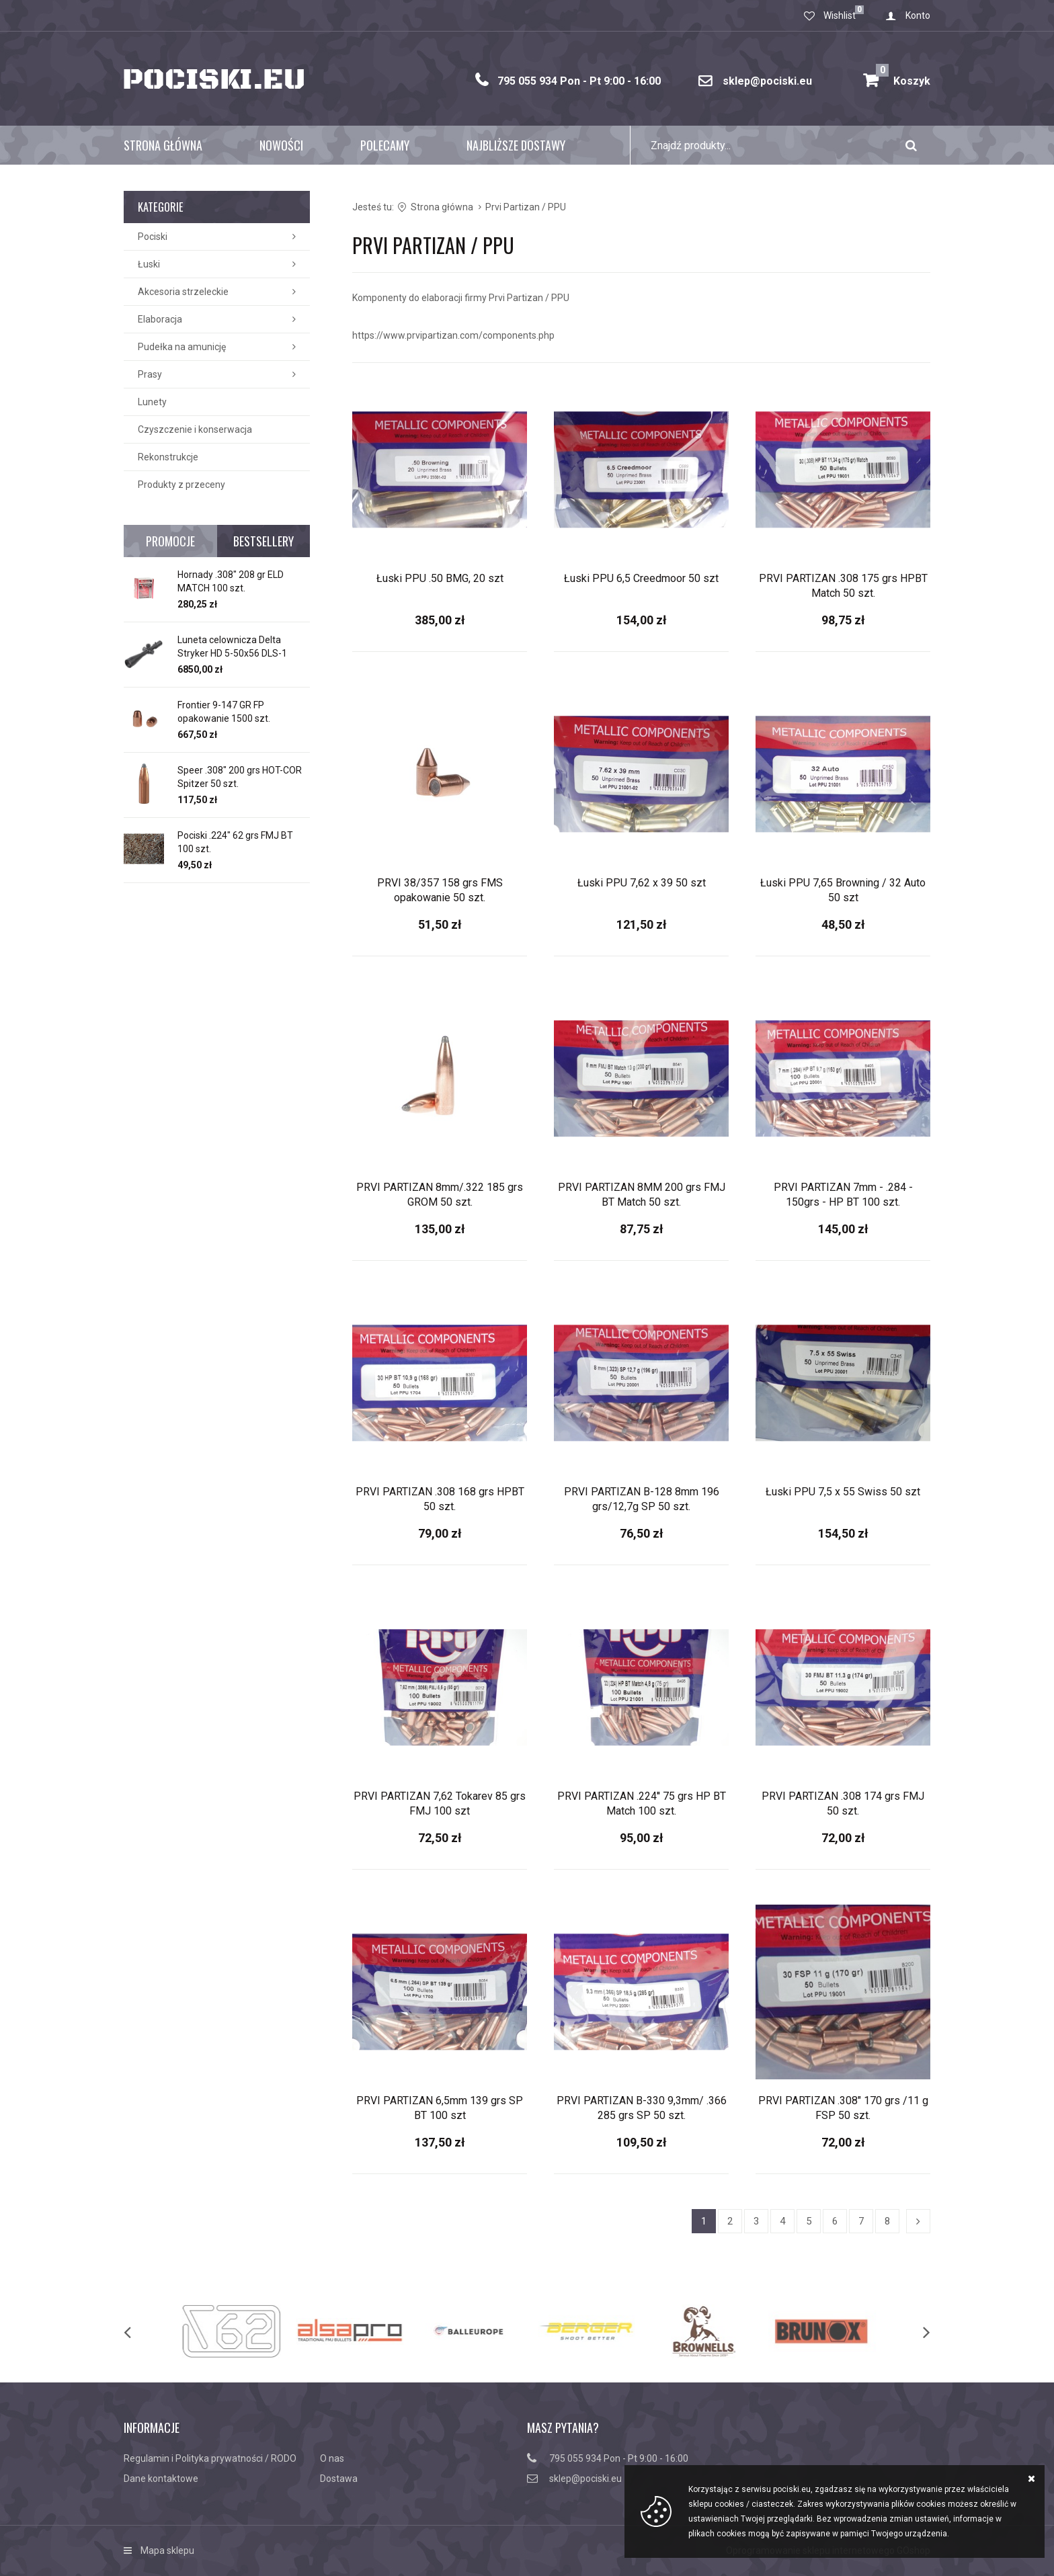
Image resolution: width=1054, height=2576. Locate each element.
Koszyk (903, 75)
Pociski (152, 236)
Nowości (281, 145)
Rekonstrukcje (168, 457)
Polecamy (384, 145)
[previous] (141, 2331)
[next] (912, 2331)
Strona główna (163, 145)
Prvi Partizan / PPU (525, 207)
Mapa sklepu (167, 2550)
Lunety (152, 402)
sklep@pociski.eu (767, 81)
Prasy (150, 374)
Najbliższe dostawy (516, 145)
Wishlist (839, 15)
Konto (917, 15)
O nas (332, 2458)
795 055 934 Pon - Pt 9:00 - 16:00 (579, 81)
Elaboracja (160, 319)
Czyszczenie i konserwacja (195, 429)
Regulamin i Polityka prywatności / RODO (210, 2458)
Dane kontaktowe (161, 2478)
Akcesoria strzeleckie (183, 291)
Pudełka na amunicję (182, 346)
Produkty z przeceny (181, 484)
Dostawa (339, 2478)
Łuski (149, 264)
